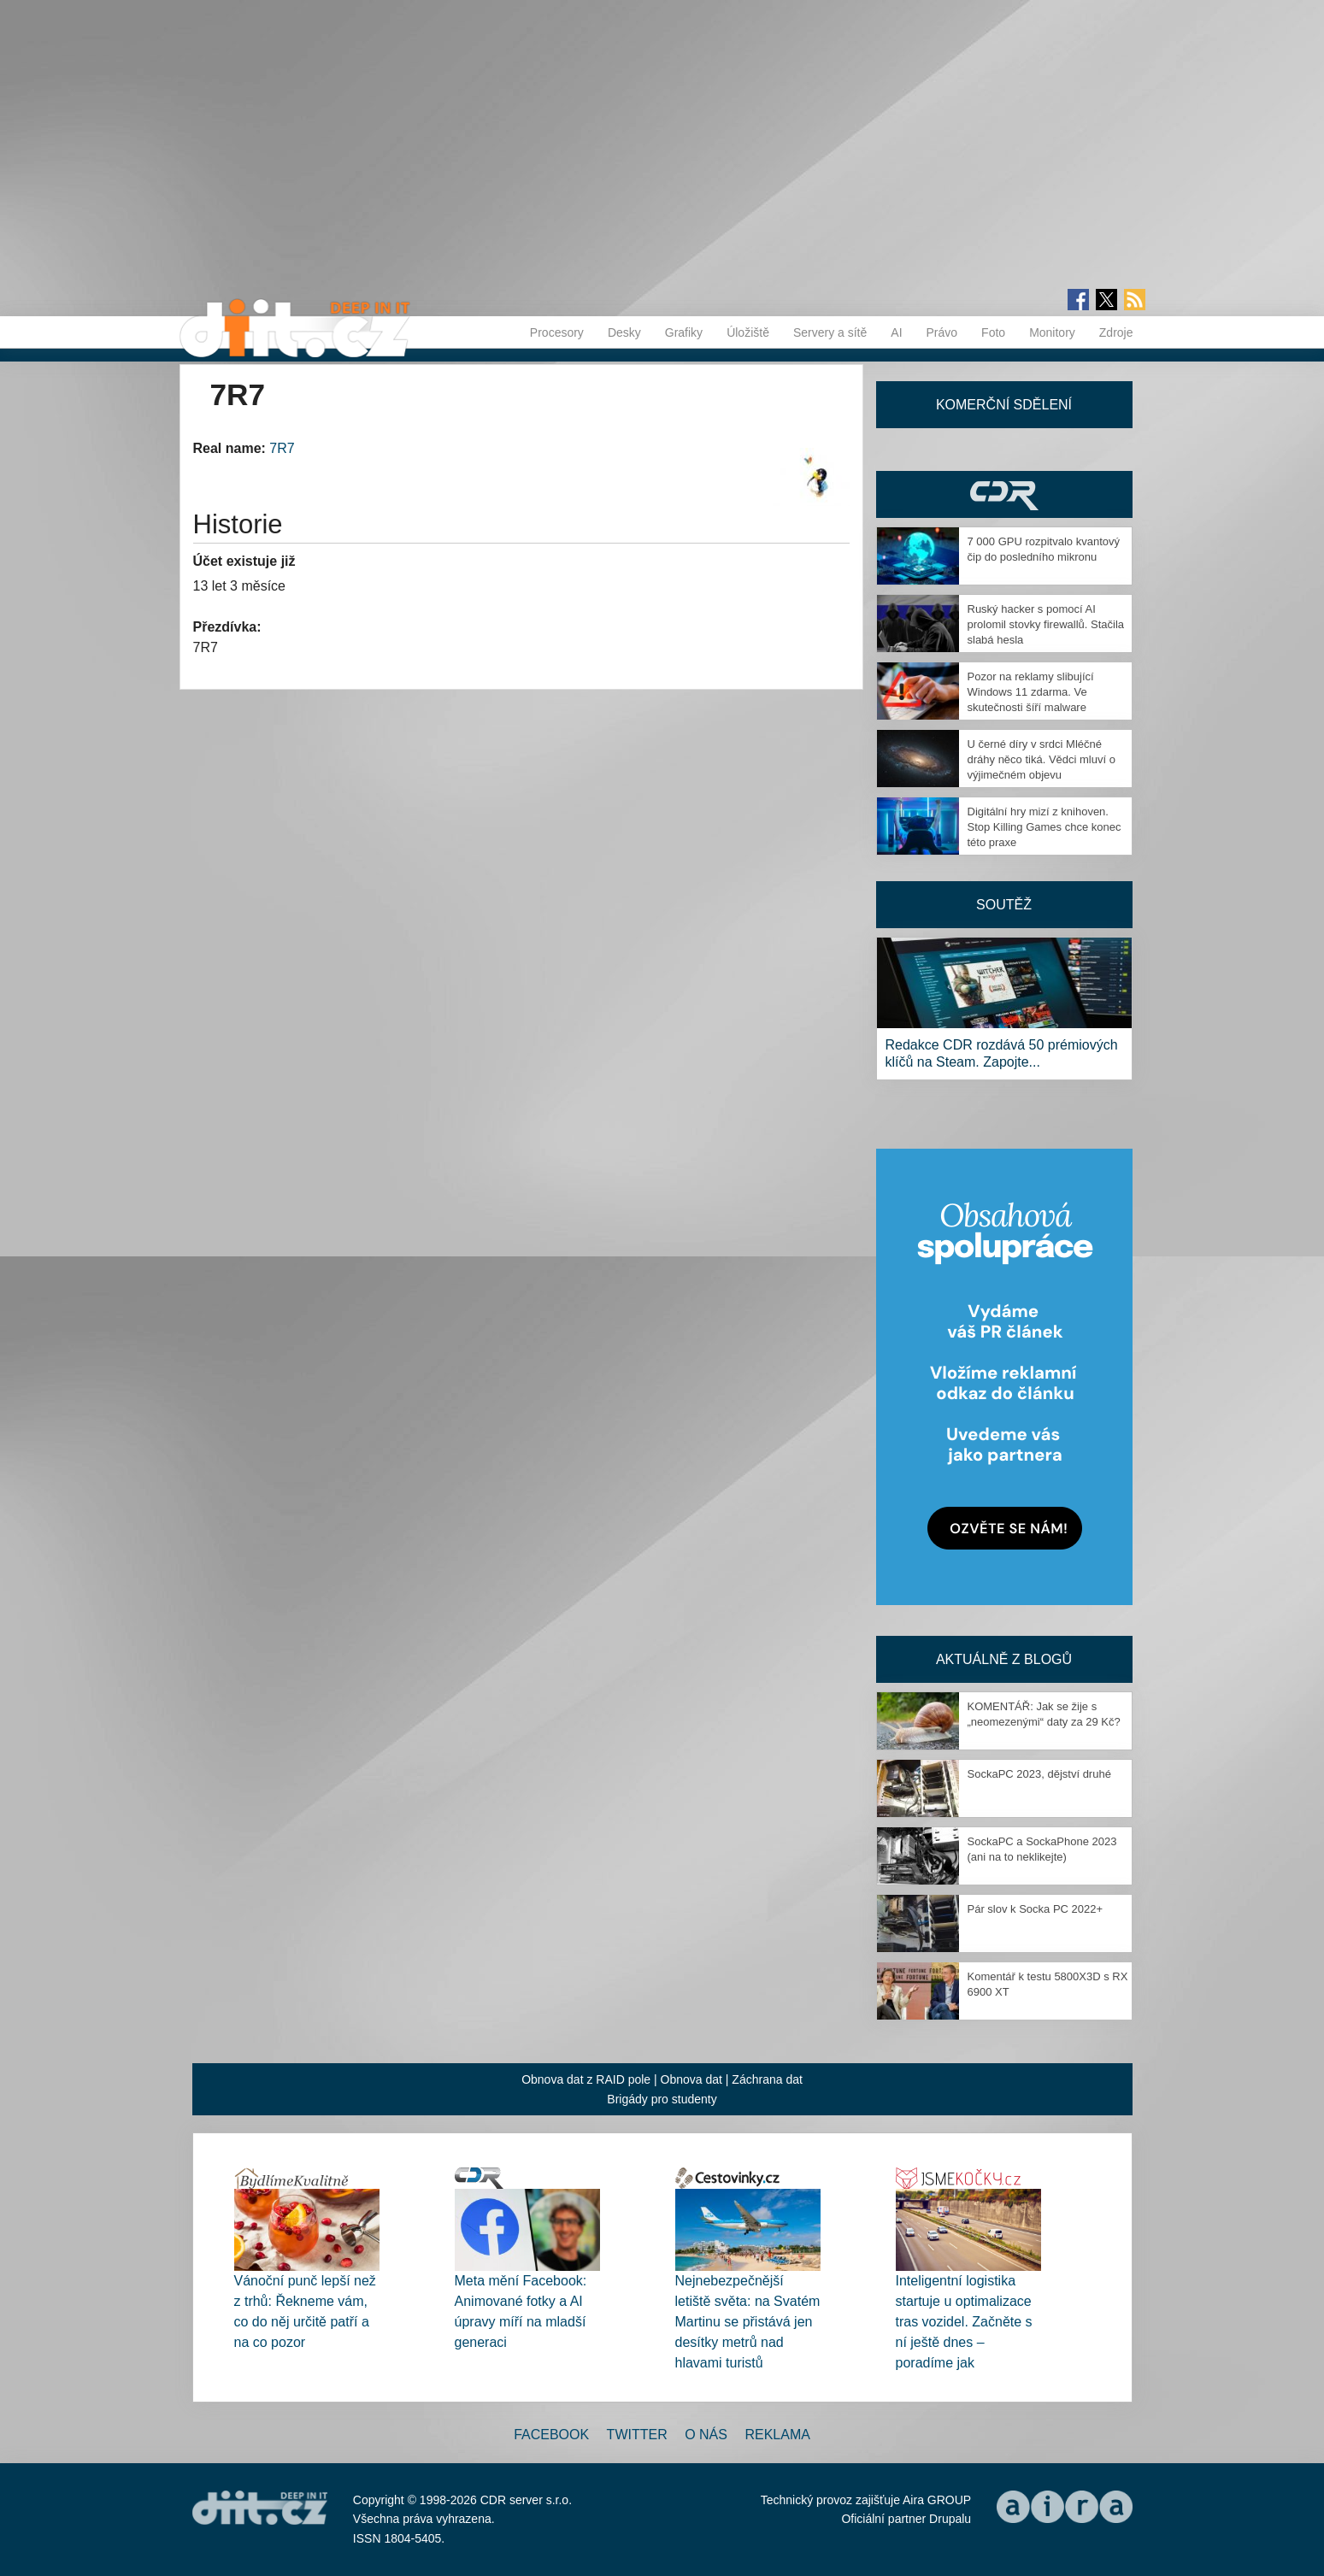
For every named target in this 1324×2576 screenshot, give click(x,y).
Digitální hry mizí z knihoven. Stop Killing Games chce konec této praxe (1044, 827)
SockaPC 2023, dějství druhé (1039, 1773)
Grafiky (684, 332)
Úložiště (748, 332)
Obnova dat (691, 2079)
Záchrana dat (767, 2079)
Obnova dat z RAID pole (585, 2079)
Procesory (557, 332)
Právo (942, 332)
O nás (706, 2434)
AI (896, 332)
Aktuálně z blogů (1004, 1659)
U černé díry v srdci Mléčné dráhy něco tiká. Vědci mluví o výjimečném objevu (1041, 759)
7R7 (281, 448)
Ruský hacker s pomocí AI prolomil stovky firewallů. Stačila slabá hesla (1046, 624)
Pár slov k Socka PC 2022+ (1035, 1909)
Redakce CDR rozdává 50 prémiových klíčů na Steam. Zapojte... (1002, 1053)
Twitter (637, 2434)
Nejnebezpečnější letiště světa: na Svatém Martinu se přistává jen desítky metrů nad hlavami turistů (748, 2321)
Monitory (1052, 332)
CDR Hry (1004, 494)
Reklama (776, 2434)
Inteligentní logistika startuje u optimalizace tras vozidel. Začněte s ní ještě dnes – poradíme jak (964, 2321)
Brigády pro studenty (661, 2099)
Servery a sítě (830, 332)
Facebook (551, 2434)
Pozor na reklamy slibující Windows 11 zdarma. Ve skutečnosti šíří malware (1031, 692)
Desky (624, 332)
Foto (993, 332)
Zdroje (1116, 332)
